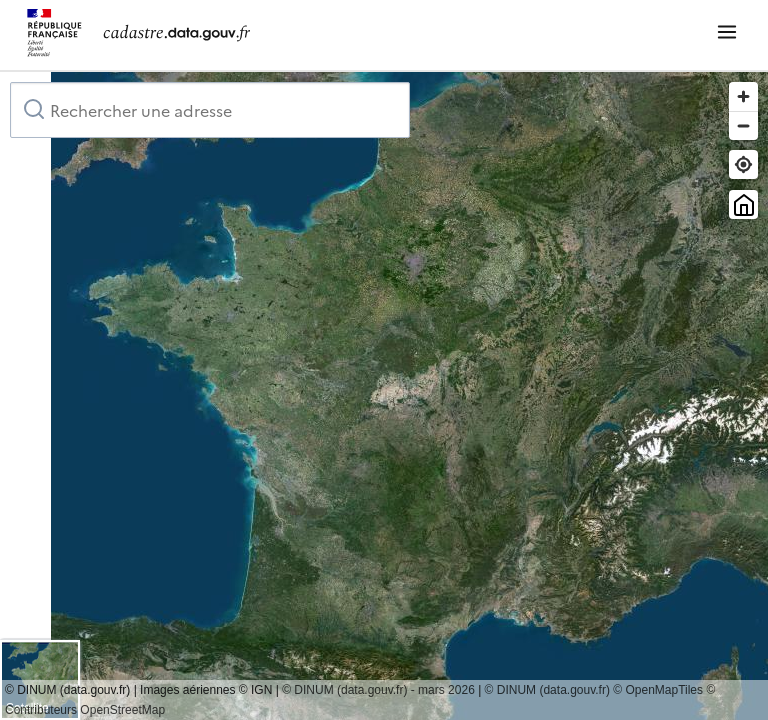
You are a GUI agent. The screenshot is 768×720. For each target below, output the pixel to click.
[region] (384, 396)
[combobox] (210, 110)
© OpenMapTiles (658, 690)
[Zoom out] (743, 125)
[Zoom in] (743, 96)
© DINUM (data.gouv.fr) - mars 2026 (378, 690)
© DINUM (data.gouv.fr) (547, 690)
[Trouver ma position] (743, 164)
